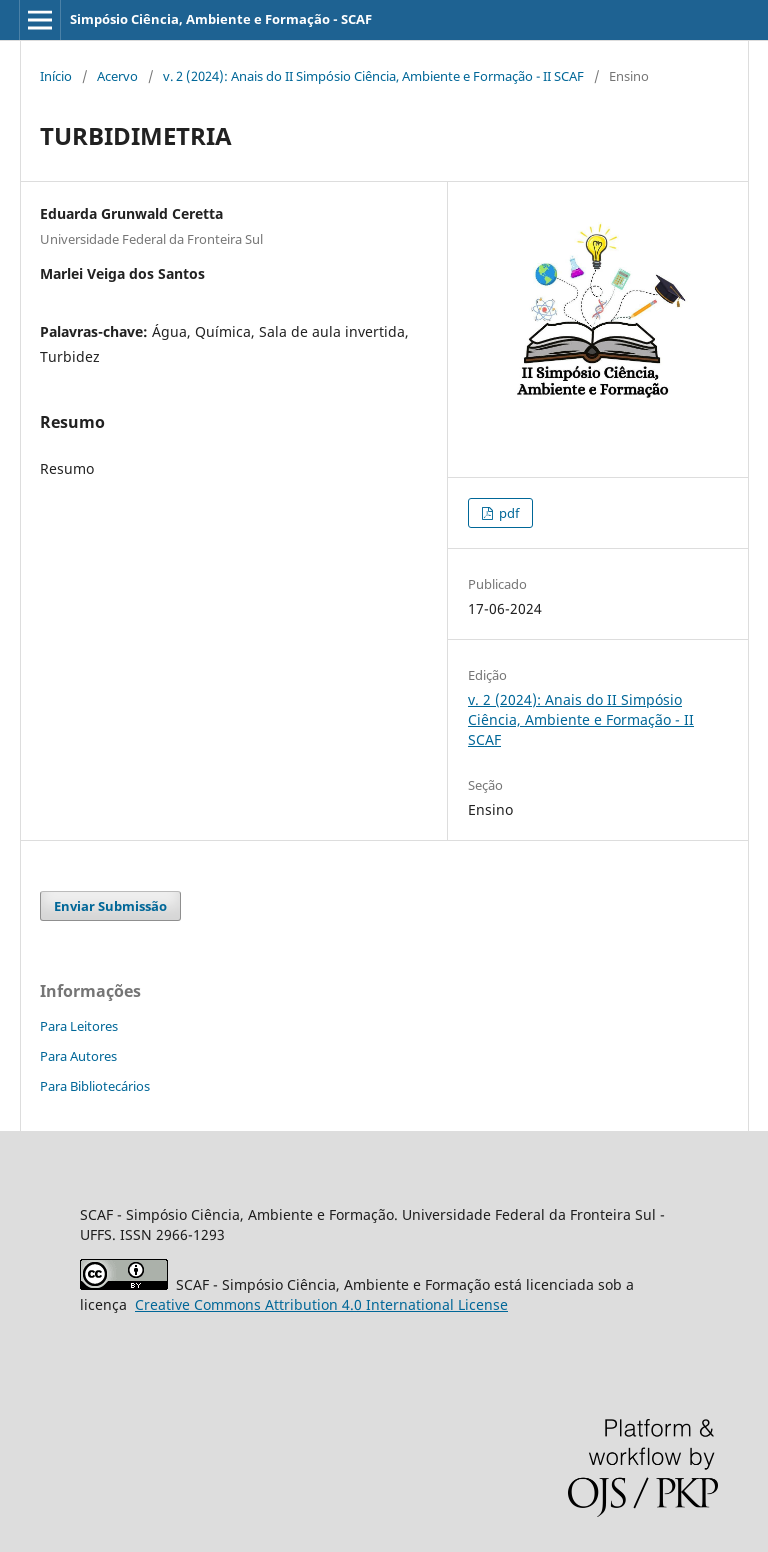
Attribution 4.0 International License (321, 1304)
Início (56, 76)
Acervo (117, 76)
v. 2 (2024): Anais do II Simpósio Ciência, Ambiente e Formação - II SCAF (373, 76)
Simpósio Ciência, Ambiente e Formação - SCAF (221, 19)
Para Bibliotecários (95, 1086)
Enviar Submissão (110, 906)
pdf (507, 513)
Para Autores (78, 1056)
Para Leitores (79, 1026)
